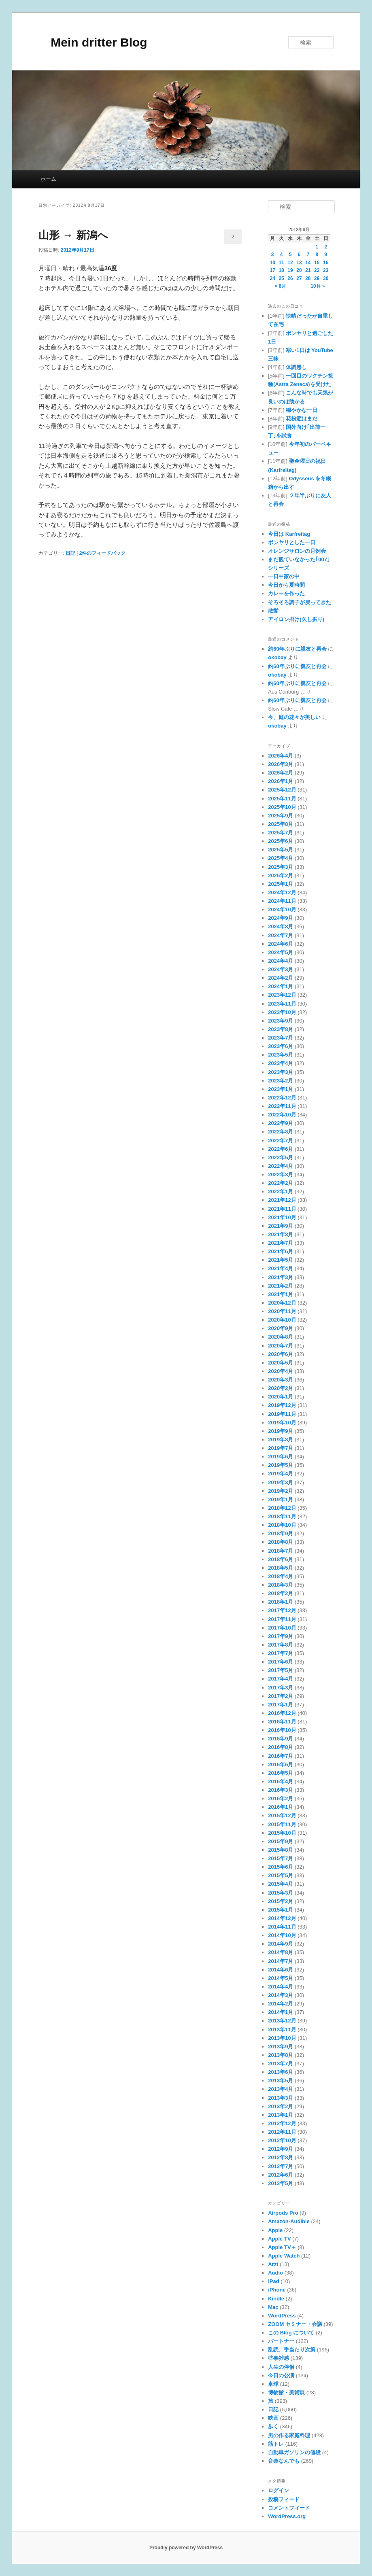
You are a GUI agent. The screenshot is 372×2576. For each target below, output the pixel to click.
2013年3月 (280, 2098)
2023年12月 (282, 995)
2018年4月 (280, 1576)
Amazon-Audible (289, 2221)
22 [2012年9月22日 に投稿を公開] (316, 270)
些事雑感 (278, 2358)
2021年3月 (280, 1277)
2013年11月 (282, 2029)
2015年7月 (280, 1858)
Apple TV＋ (282, 2247)
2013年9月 (280, 2046)
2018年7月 (280, 1551)
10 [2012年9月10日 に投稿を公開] (272, 262)
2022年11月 (282, 1106)
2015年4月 (280, 1884)
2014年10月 (282, 1935)
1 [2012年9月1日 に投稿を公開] (316, 247)
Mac (273, 2307)
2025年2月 (280, 875)
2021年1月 (280, 1294)
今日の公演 (281, 2375)
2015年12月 (282, 1815)
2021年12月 (282, 1200)
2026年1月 (280, 781)
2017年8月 (280, 1645)
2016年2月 (280, 1798)
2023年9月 (280, 1021)
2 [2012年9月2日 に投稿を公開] (325, 247)
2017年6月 (280, 1662)
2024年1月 (280, 986)
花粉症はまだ (301, 419)
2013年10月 (282, 2038)
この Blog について (291, 2333)
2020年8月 (280, 1337)
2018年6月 (280, 1559)
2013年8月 (280, 2055)
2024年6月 (280, 944)
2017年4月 (280, 1679)
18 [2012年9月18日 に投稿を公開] (281, 270)
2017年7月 (280, 1653)
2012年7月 (280, 2166)
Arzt (273, 2264)
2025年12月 (282, 790)
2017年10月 (282, 1628)
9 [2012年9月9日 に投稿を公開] (325, 254)
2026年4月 (280, 756)
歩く (273, 2426)
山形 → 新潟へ (73, 235)
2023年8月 (280, 1029)
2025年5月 (280, 850)
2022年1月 (280, 1191)
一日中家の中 (284, 576)
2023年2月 (280, 1081)
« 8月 (281, 286)
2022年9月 (280, 1123)
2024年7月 (280, 935)
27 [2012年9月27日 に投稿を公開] (299, 278)
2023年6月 (280, 1046)
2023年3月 (280, 1072)
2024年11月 (282, 901)
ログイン (278, 2490)
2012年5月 (280, 2183)
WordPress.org (287, 2516)
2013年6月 (280, 2072)
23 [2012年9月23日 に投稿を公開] (325, 270)
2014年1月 (280, 2012)
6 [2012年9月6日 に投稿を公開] (299, 254)
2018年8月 (280, 1542)
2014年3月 (280, 1995)
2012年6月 (280, 2175)
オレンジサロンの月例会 (297, 551)
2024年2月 (280, 978)
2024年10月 (282, 909)
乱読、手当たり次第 (291, 2350)
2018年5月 (280, 1568)
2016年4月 (280, 1781)
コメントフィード (289, 2508)
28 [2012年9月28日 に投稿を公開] (307, 278)
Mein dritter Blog (92, 42)
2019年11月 (282, 1414)
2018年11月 (282, 1516)
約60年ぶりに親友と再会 (297, 649)
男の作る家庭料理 (289, 2435)
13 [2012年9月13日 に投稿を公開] (299, 262)
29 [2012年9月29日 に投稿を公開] (316, 278)
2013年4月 (280, 2089)
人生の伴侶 (281, 2367)
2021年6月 (280, 1251)
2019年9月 (280, 1431)
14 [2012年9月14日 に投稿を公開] (307, 262)
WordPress (281, 2316)
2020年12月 (282, 1303)
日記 (70, 553)
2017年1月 (280, 1705)
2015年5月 (280, 1875)
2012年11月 (282, 2132)
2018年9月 (280, 1533)
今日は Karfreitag (289, 534)
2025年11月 (282, 799)
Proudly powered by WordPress (186, 2548)
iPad (273, 2281)
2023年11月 (282, 1004)
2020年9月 (280, 1328)
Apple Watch (284, 2256)
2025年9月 (280, 816)
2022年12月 (282, 1098)
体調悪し (296, 367)
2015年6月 (280, 1867)
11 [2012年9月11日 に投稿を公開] (281, 262)
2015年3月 (280, 1893)
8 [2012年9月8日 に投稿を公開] (316, 254)
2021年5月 (280, 1260)
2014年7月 (280, 1961)
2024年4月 (280, 961)
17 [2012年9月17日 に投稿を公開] (272, 270)
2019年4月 (280, 1473)
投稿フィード (284, 2499)
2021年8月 (280, 1234)
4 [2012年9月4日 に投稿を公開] (281, 254)
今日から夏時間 (286, 585)
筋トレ (276, 2444)
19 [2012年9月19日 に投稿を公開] (290, 270)
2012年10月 (282, 2140)
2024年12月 (282, 892)
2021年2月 (280, 1286)
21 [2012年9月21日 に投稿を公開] (307, 270)
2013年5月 (280, 2080)
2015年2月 (280, 1901)
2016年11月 (282, 1722)
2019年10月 (282, 1423)
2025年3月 (280, 867)
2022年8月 (280, 1132)
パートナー (281, 2341)
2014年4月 (280, 1987)
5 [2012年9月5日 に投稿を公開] (290, 254)
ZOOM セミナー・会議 (295, 2324)
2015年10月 (282, 1833)
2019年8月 (280, 1440)
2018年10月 (282, 1525)
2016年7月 (280, 1756)
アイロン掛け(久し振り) (296, 619)
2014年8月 (280, 1952)
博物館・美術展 (286, 2392)
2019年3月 (280, 1482)
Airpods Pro (283, 2213)
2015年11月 (282, 1824)
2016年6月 (280, 1764)
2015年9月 (280, 1841)
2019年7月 (280, 1448)
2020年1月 (280, 1397)
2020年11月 (282, 1311)
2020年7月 (280, 1346)
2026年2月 (280, 773)
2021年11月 (282, 1209)
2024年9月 (280, 918)
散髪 (273, 611)
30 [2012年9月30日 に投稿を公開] (325, 278)
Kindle (276, 2299)
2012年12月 (282, 2123)
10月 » (317, 286)
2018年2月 (280, 1593)
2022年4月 (280, 1166)
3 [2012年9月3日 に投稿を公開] (272, 254)
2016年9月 (280, 1739)
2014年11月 (282, 1927)
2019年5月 (280, 1465)
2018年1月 (280, 1602)
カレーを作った (286, 593)
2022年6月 (280, 1149)
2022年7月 (280, 1140)
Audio (275, 2273)
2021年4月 (280, 1268)
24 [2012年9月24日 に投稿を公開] (272, 278)
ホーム (48, 179)
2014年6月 (280, 1970)
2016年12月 (282, 1713)
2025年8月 (280, 824)
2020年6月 (280, 1354)
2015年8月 (280, 1850)
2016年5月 (280, 1773)
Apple (275, 2230)
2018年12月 (282, 1508)
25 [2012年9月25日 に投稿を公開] (281, 278)
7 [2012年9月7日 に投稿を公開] (307, 254)
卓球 (273, 2384)
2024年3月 (280, 969)
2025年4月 (280, 858)
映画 (273, 2418)
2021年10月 (282, 1217)
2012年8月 (280, 2157)
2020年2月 (280, 1388)
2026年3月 (280, 764)
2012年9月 (280, 2149)
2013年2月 (280, 2106)
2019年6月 (280, 1457)
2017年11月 (282, 1619)
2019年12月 (282, 1405)
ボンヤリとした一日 (291, 542)
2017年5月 (280, 1670)
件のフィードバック (102, 553)
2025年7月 (280, 833)
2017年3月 (280, 1688)
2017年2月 (280, 1696)
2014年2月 (280, 2004)
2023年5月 (280, 1055)
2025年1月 (280, 884)
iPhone (276, 2290)
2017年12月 (282, 1610)
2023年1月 (280, 1089)
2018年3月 (280, 1585)
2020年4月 (280, 1371)
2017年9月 (280, 1636)
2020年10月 (282, 1320)
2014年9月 (280, 1944)
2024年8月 (280, 926)
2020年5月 (280, 1363)
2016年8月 (280, 1747)
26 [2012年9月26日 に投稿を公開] (290, 278)
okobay (277, 657)
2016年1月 (280, 1807)
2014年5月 (280, 1978)
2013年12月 (282, 2021)
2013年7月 (280, 2063)
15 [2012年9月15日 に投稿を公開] (316, 262)
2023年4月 (280, 1063)
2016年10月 (282, 1730)
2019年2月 (280, 1491)
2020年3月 (280, 1380)
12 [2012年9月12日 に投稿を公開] (290, 262)
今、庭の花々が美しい (294, 717)
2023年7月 (280, 1038)
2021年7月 (280, 1243)
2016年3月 (280, 1790)
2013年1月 (280, 2115)
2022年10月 (282, 1115)
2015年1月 (280, 1910)
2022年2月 (280, 1183)
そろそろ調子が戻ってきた (299, 602)
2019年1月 (280, 1499)
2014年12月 (282, 1918)
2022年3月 (280, 1174)
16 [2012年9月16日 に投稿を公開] (325, 262)
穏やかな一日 (301, 410)
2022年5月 (280, 1157)
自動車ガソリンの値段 (294, 2452)
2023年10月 (282, 1012)
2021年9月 (280, 1226)
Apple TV (279, 2239)
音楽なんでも (284, 2461)
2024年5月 (280, 952)
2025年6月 (280, 841)
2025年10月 (282, 807)
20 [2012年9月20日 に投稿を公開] (299, 270)
